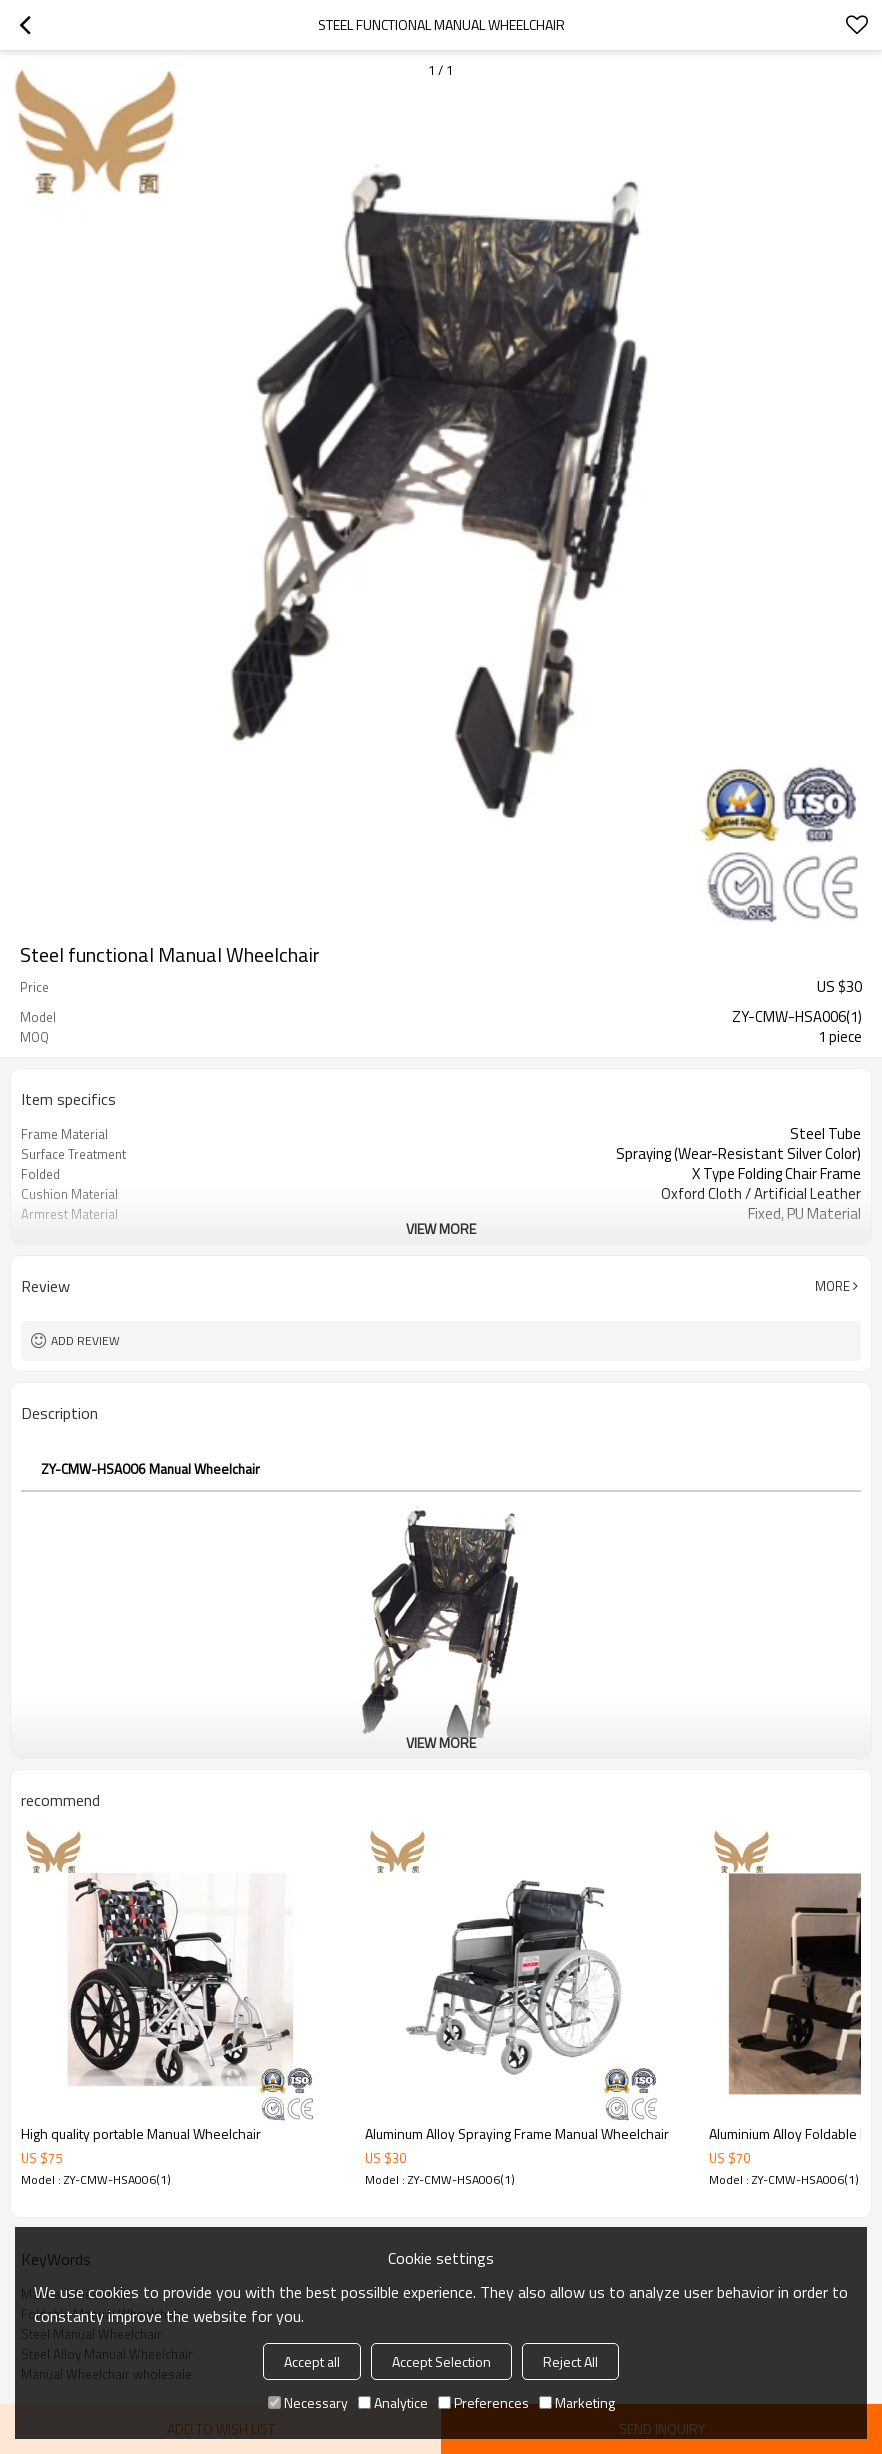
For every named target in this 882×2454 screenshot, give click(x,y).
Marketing (577, 2402)
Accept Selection (441, 2361)
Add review (85, 1340)
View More (441, 1228)
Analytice (393, 2402)
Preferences (483, 2402)
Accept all (312, 2361)
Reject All (570, 2361)
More (832, 1286)
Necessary (308, 2402)
